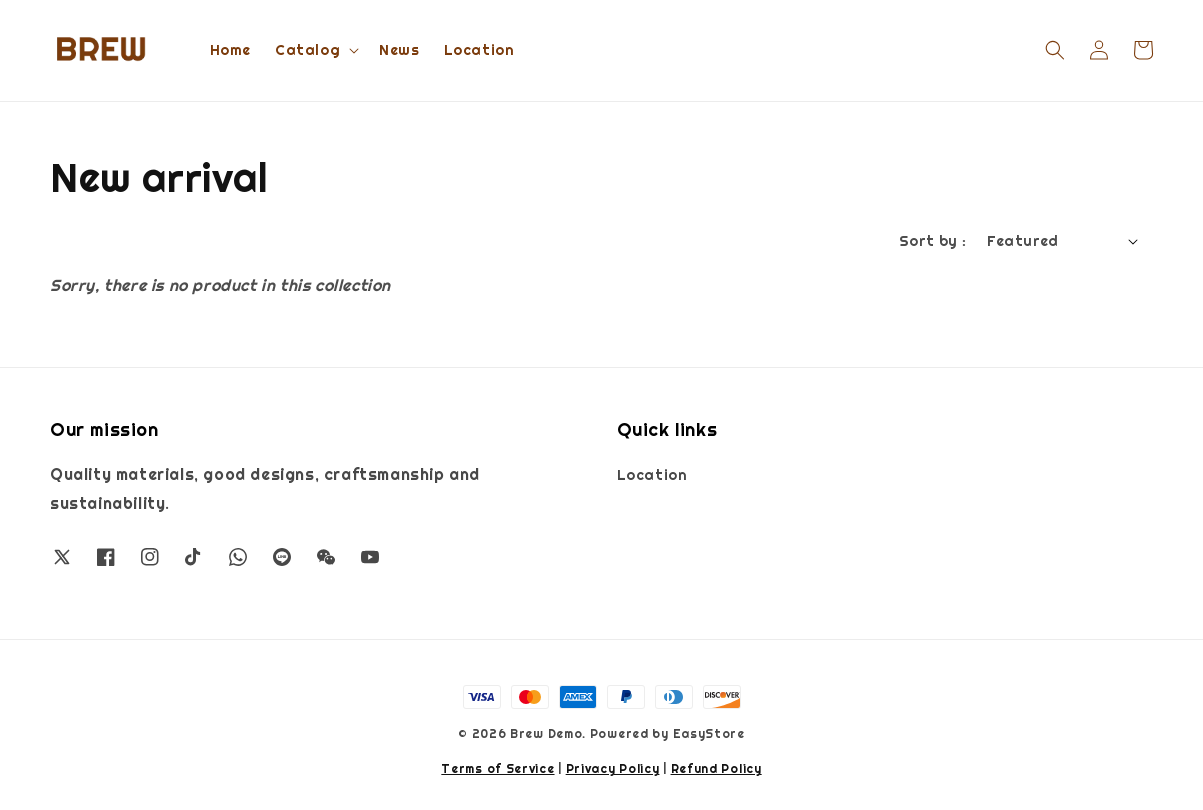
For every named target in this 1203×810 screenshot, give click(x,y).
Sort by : (933, 241)
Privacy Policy (613, 769)
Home (230, 50)
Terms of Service (497, 769)
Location (479, 50)
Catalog (307, 50)
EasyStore (709, 734)
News (399, 50)
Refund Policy (716, 769)
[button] (1055, 50)
